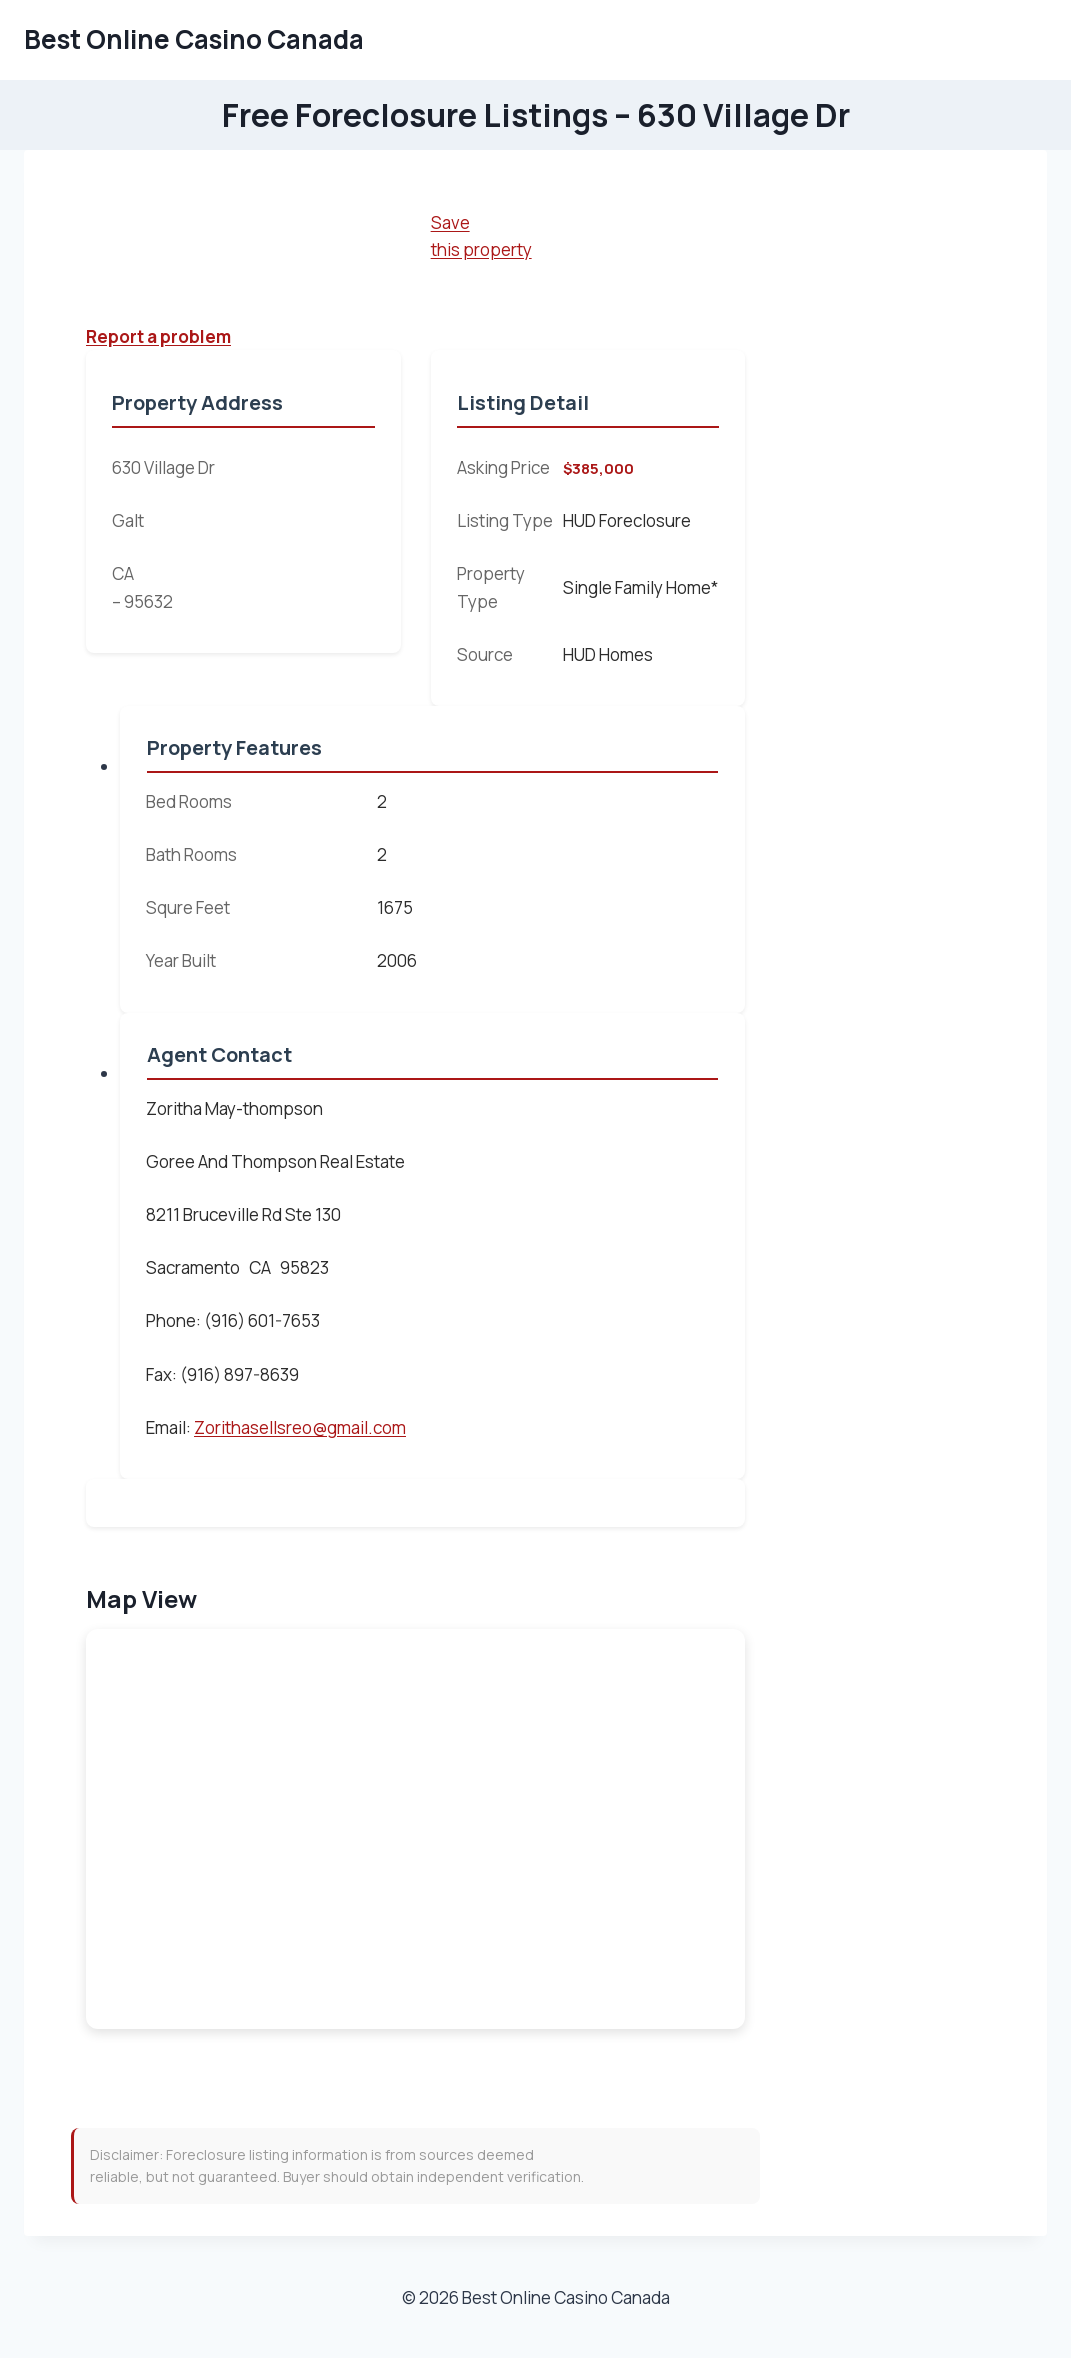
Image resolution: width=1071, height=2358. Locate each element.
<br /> (415, 1829)
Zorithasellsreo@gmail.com (300, 1427)
